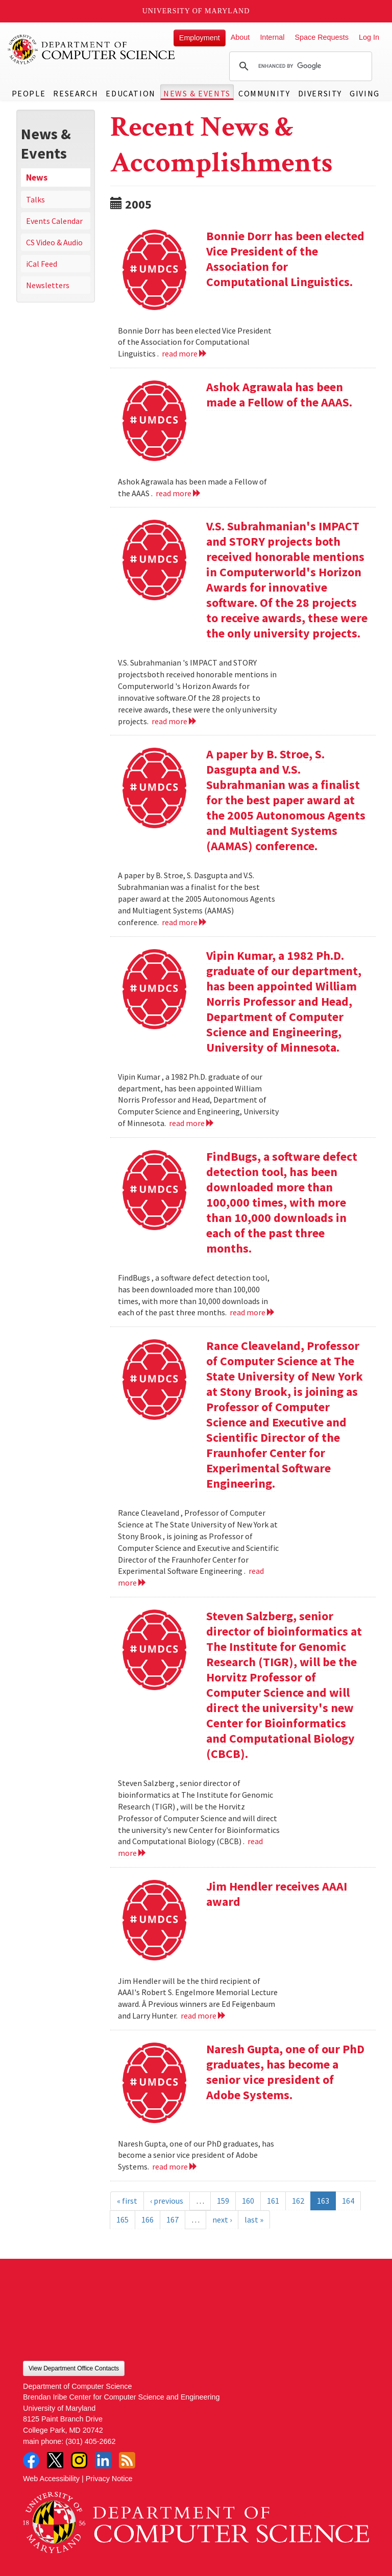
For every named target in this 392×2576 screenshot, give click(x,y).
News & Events (197, 93)
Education (130, 93)
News (36, 177)
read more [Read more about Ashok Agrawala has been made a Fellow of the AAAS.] (178, 493)
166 (147, 2219)
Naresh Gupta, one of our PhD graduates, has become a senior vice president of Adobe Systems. (285, 2072)
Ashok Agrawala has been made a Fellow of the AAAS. (279, 394)
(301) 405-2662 (90, 2441)
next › (222, 2219)
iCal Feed (41, 264)
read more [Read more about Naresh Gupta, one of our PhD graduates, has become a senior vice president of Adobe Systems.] (175, 2166)
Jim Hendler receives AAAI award (276, 1893)
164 (348, 2201)
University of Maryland (196, 11)
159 (223, 2201)
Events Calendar (54, 221)
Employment (199, 38)
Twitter (55, 2460)
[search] (299, 66)
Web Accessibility (51, 2479)
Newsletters (47, 285)
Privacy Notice (109, 2479)
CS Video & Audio (54, 242)
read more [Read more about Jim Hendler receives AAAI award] (203, 2015)
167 (172, 2219)
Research (75, 93)
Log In (369, 37)
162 (298, 2201)
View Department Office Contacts (74, 2368)
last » (253, 2219)
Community (264, 93)
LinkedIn (103, 2460)
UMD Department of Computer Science (92, 49)
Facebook (31, 2460)
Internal (272, 37)
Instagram (79, 2460)
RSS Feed (127, 2460)
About (240, 37)
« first (127, 2201)
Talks (35, 199)
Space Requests (322, 37)
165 (122, 2219)
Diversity (320, 93)
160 (248, 2201)
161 (273, 2201)
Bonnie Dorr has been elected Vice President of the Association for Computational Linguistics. (285, 259)
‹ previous (166, 2201)
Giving (365, 93)
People (29, 93)
